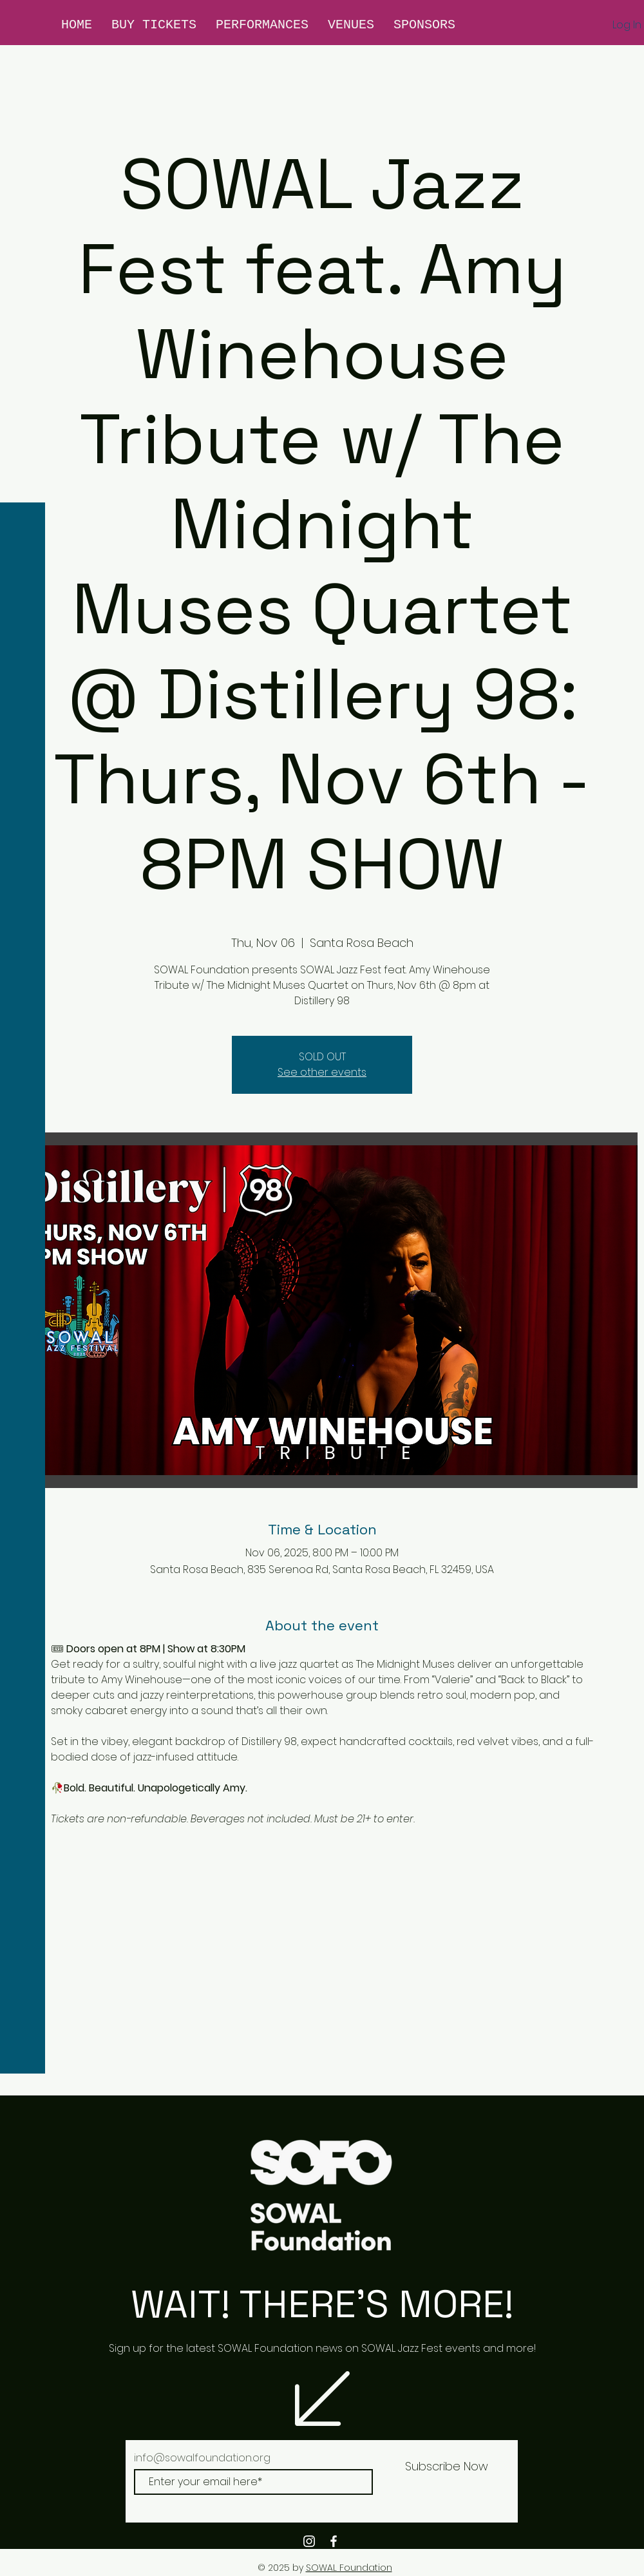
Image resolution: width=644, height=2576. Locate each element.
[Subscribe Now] (446, 2466)
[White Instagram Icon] (309, 2541)
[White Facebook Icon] (333, 2541)
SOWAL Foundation (349, 2567)
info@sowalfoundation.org (202, 2458)
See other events (322, 1072)
